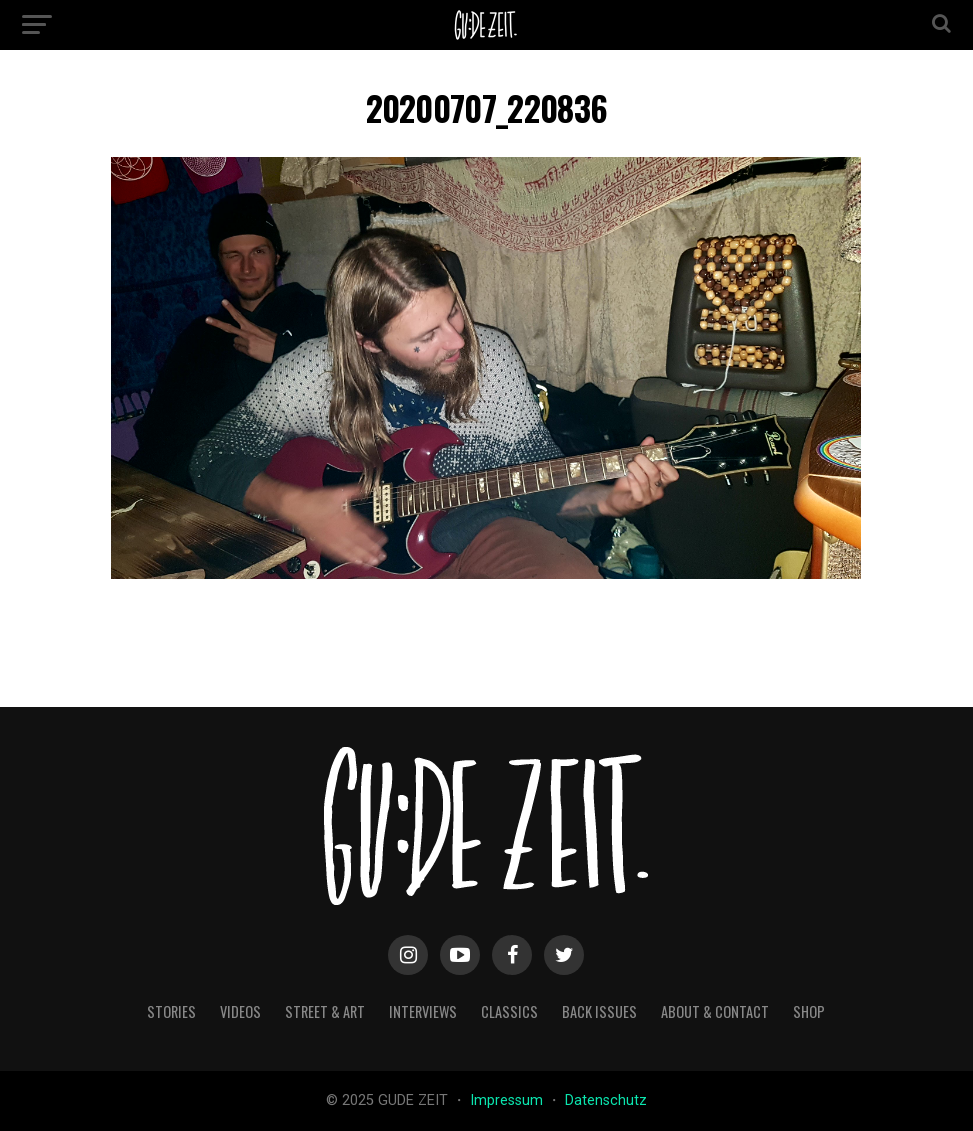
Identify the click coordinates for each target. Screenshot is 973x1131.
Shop (809, 1011)
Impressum (508, 1100)
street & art (325, 1011)
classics (509, 1011)
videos (240, 1011)
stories (171, 1011)
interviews (423, 1011)
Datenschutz (606, 1100)
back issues (599, 1011)
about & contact (715, 1011)
